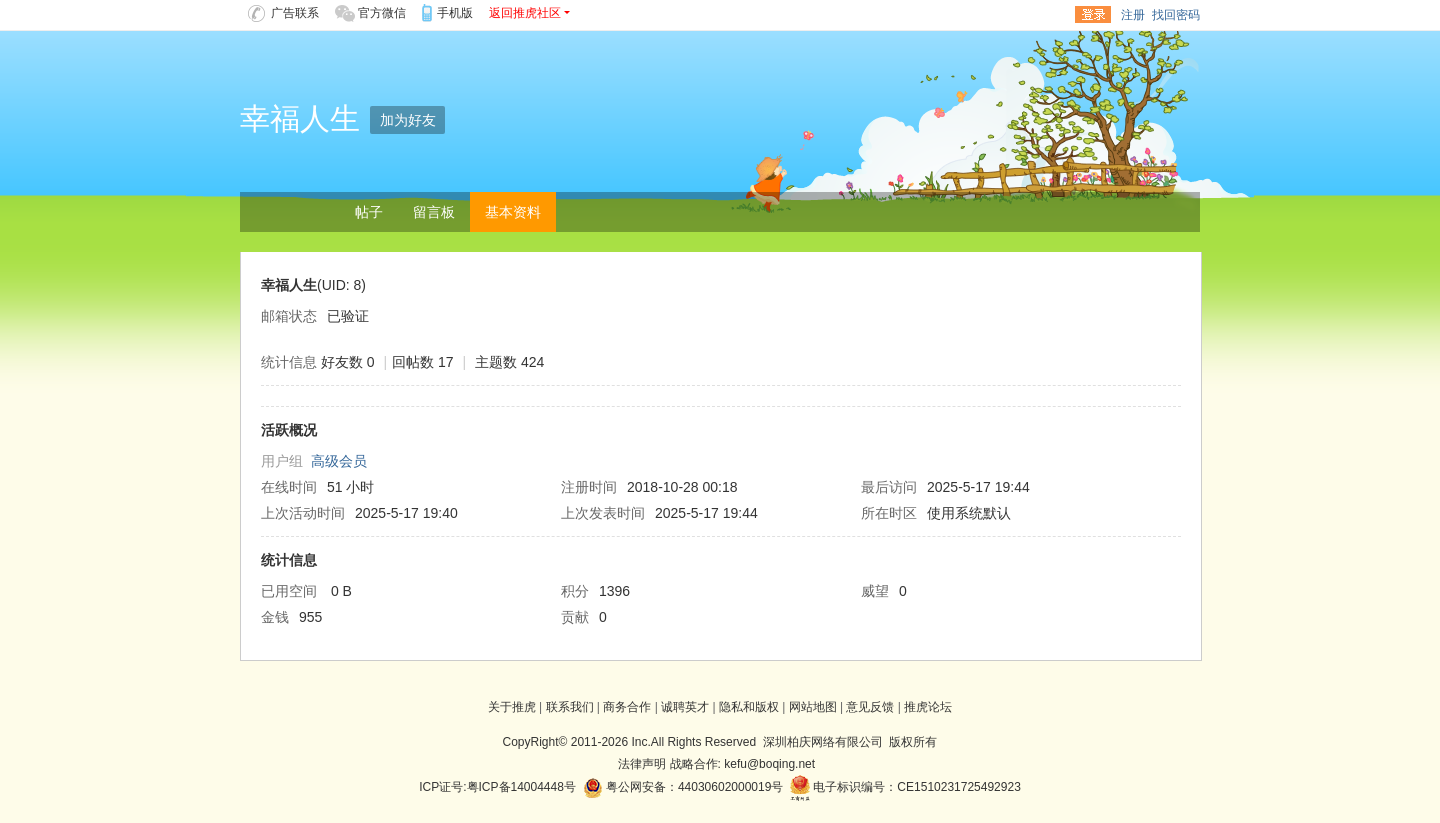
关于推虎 (512, 707)
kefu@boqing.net (769, 764)
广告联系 (283, 13)
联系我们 (570, 707)
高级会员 (339, 461)
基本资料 (513, 212)
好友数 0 (348, 362)
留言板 (434, 212)
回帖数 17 (422, 362)
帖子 (369, 212)
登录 (1093, 15)
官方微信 (370, 13)
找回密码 (1176, 15)
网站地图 (813, 707)
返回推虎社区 (525, 13)
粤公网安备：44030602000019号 (683, 787)
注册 (1133, 15)
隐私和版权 (749, 707)
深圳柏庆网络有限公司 (822, 742)
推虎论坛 (928, 707)
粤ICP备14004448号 (521, 787)
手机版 (455, 13)
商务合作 (627, 707)
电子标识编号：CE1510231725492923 (905, 787)
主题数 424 (509, 362)
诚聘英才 (685, 707)
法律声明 (642, 764)
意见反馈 (870, 707)
